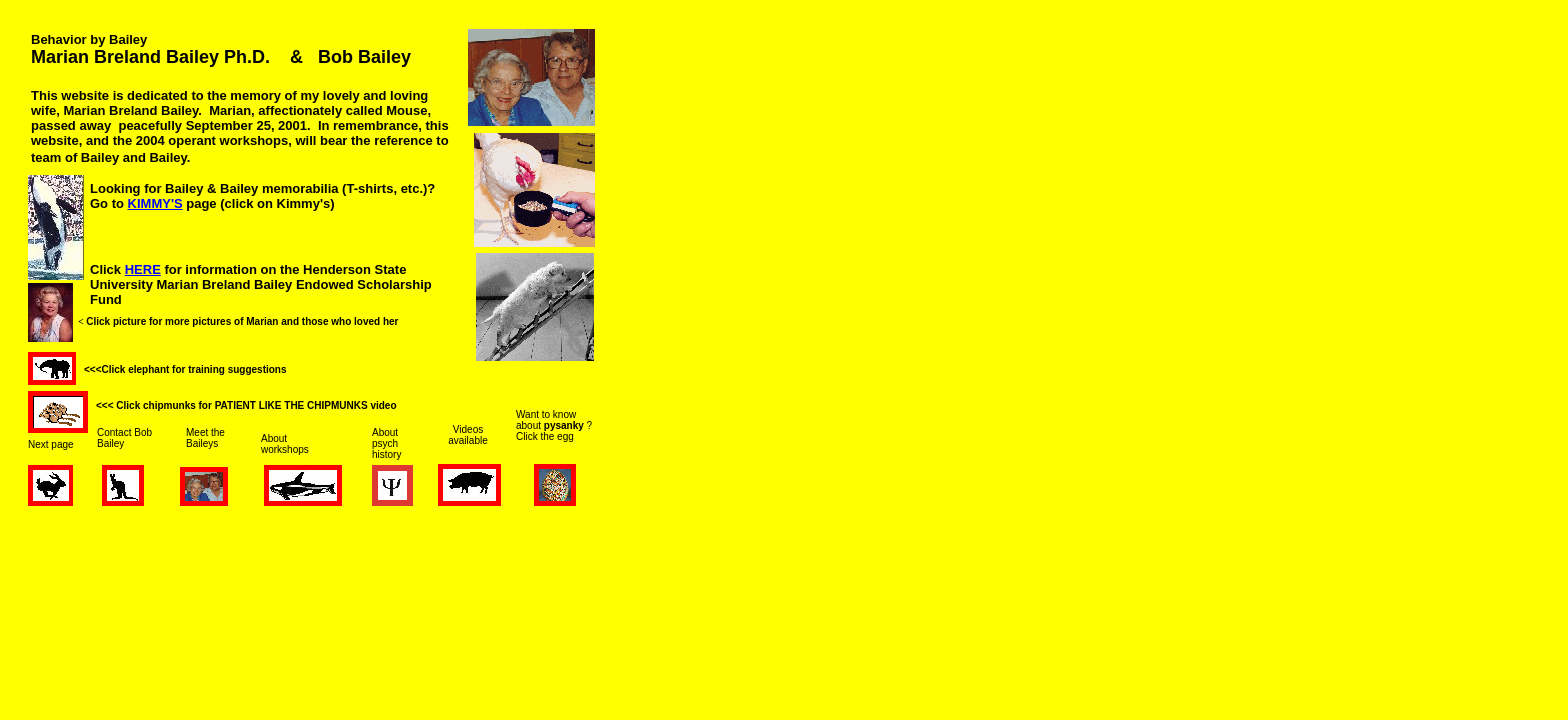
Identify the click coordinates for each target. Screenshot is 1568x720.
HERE (143, 269)
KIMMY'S (155, 203)
